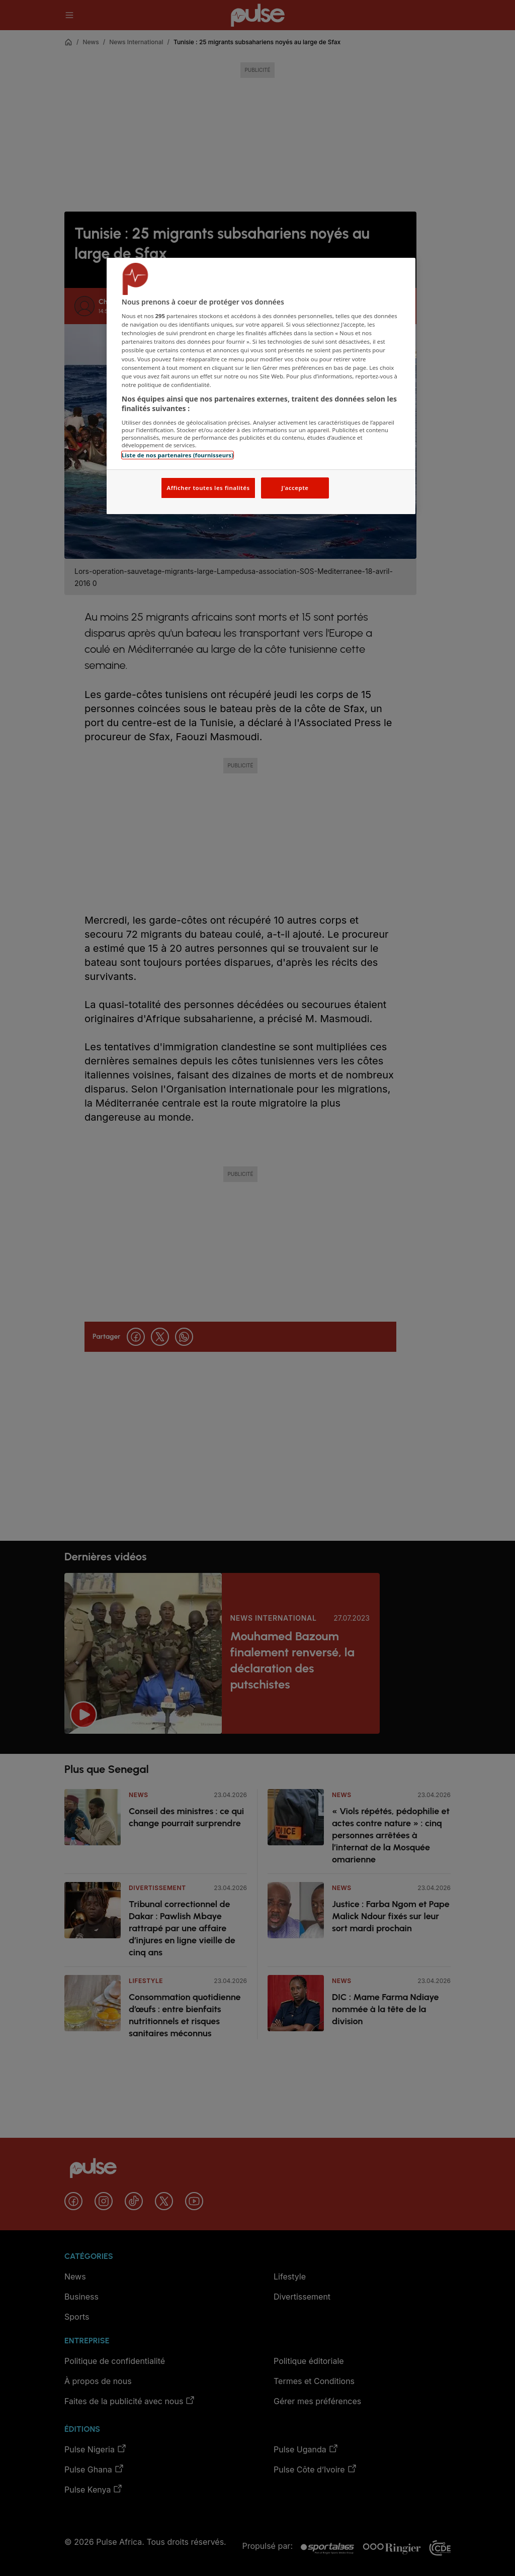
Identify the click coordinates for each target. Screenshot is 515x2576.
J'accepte (294, 487)
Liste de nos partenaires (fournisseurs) (177, 455)
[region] (261, 386)
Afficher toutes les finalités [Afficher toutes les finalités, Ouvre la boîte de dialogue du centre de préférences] (207, 487)
